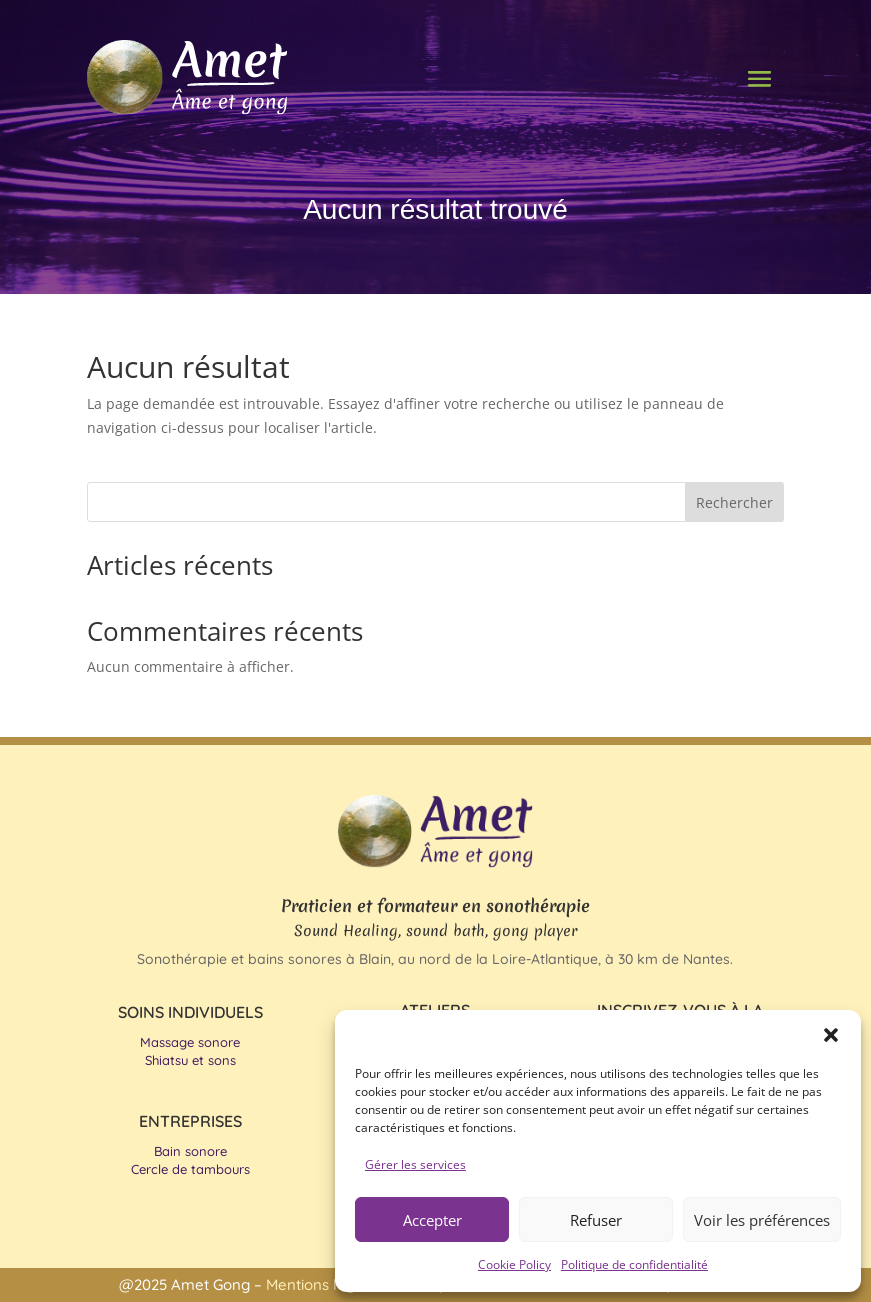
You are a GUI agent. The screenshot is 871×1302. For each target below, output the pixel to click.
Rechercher (734, 502)
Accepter (432, 1220)
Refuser (596, 1220)
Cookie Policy (514, 1264)
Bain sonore (190, 1151)
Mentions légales (327, 1284)
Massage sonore (190, 1042)
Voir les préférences (762, 1220)
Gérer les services (415, 1164)
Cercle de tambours (190, 1169)
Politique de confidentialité (634, 1264)
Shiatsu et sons (190, 1060)
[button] (831, 1035)
